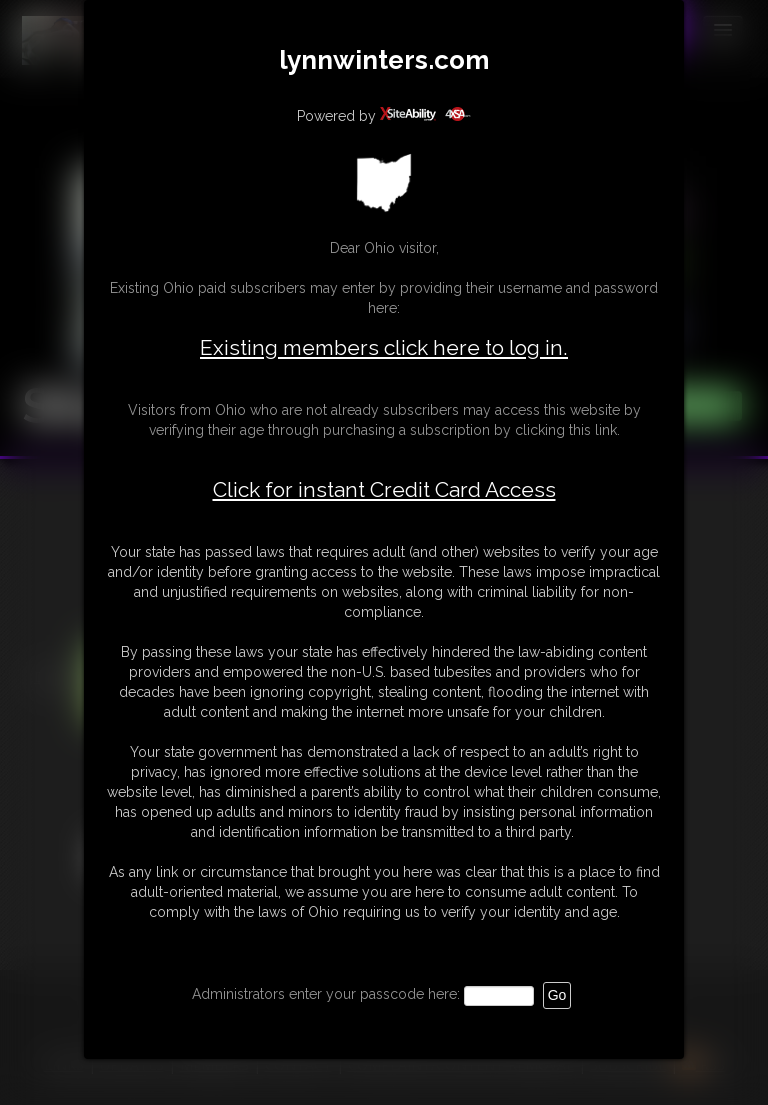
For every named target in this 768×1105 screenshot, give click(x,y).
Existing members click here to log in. (384, 347)
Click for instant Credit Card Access (384, 490)
